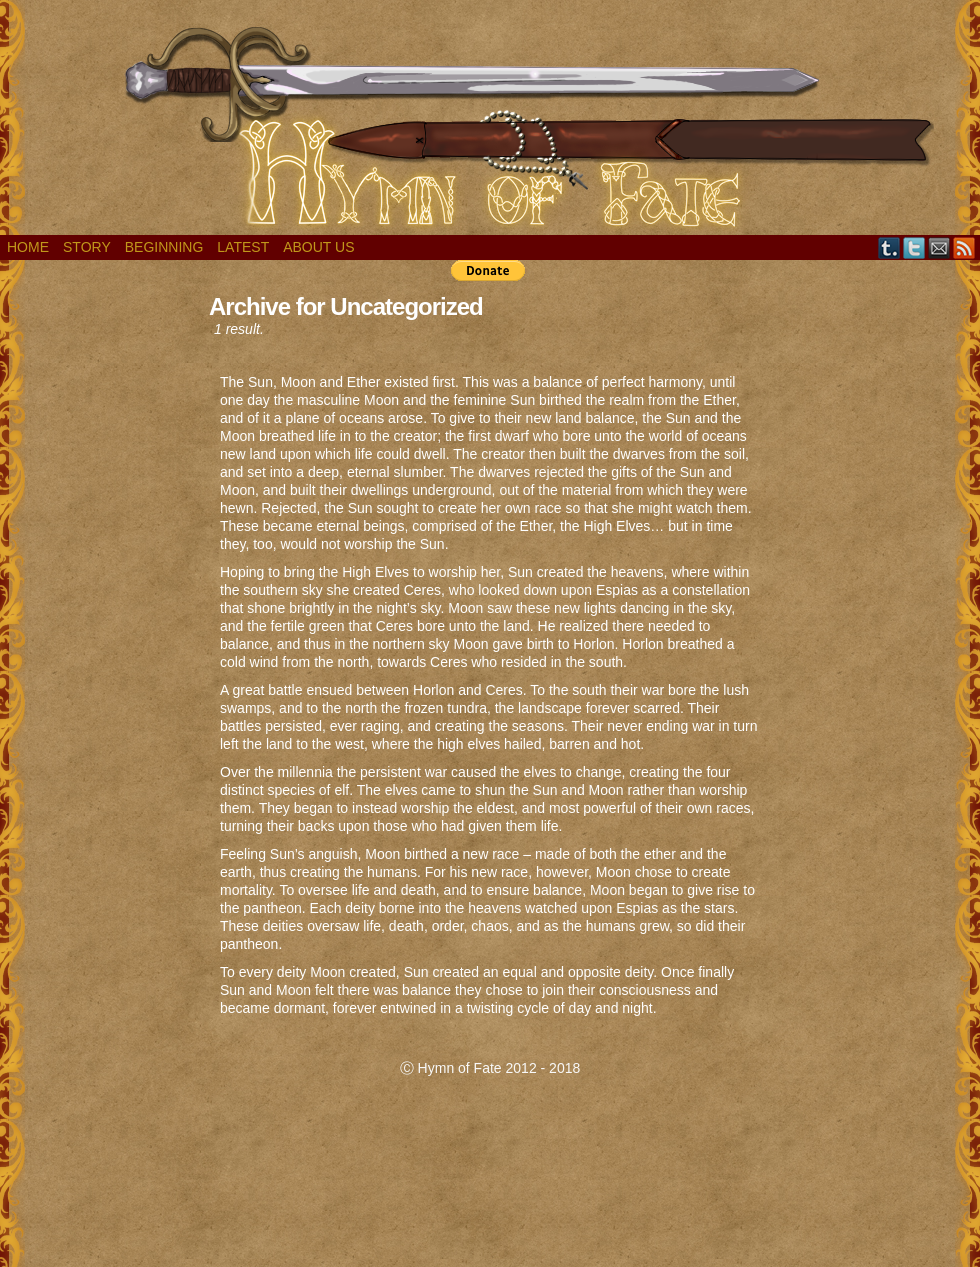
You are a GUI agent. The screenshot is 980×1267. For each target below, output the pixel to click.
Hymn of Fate (490, 122)
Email (939, 247)
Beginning (164, 247)
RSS (964, 247)
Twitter (914, 247)
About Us (318, 247)
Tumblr (889, 247)
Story (87, 247)
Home (28, 247)
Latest (243, 247)
